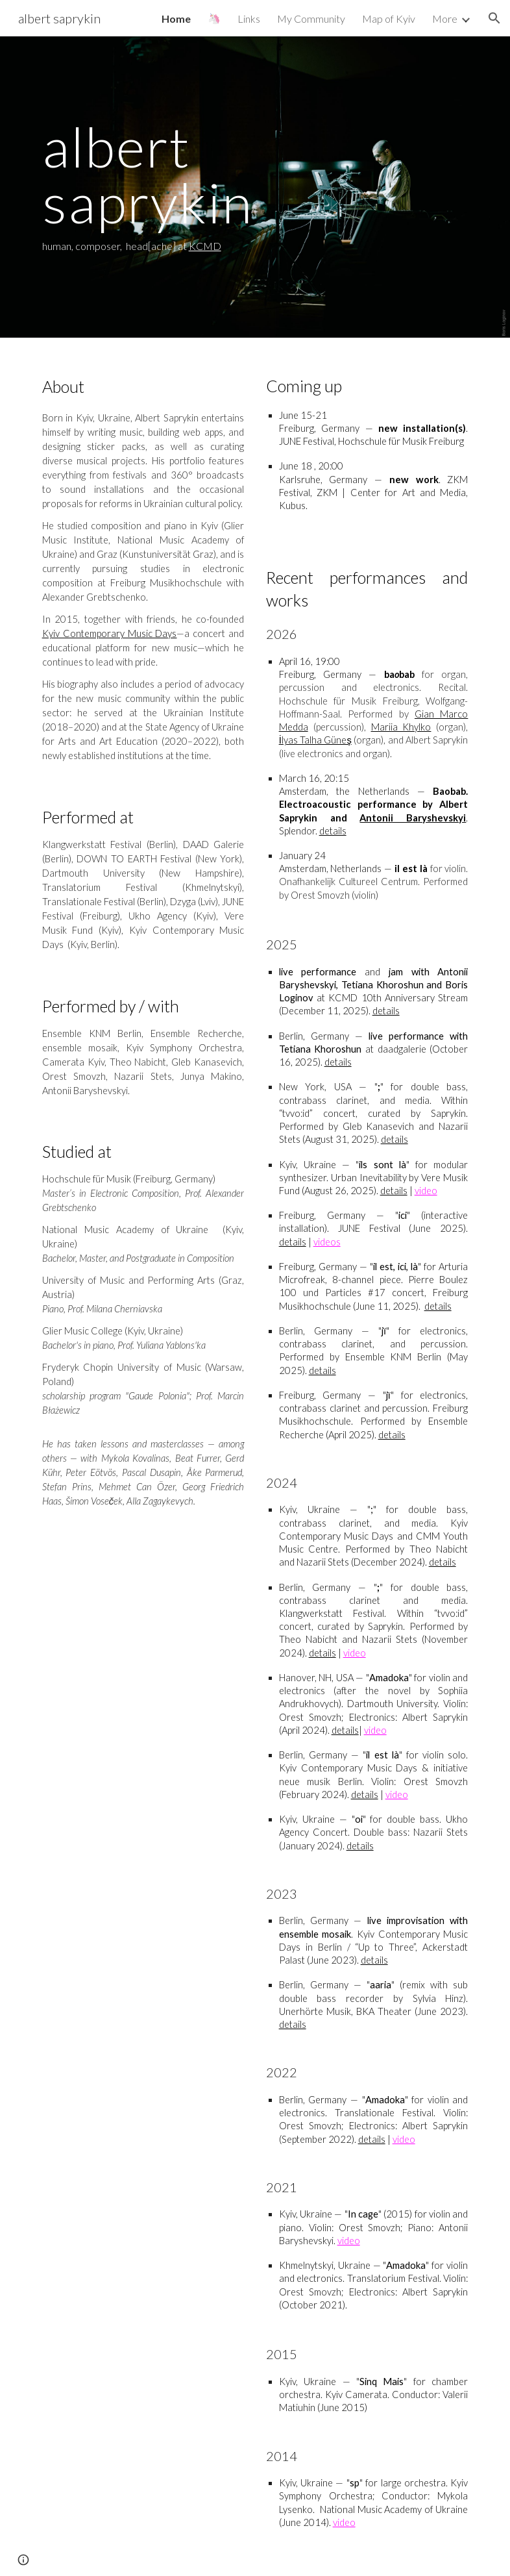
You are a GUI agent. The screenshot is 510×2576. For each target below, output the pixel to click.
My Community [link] (311, 18)
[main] (255, 187)
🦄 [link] (214, 18)
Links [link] (248, 18)
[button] (494, 18)
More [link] (444, 18)
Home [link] (176, 18)
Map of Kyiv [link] (388, 18)
